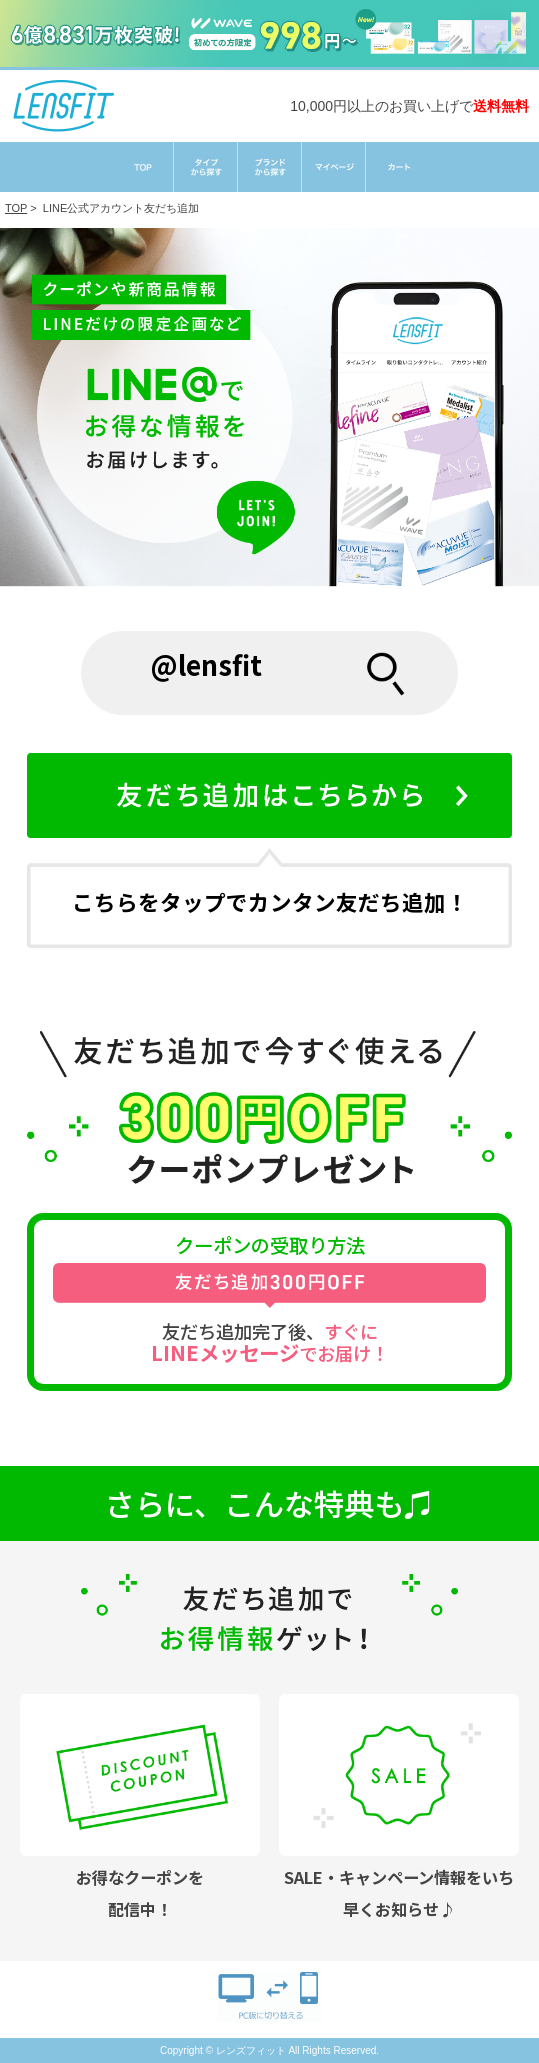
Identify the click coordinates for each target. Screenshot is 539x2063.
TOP (16, 208)
